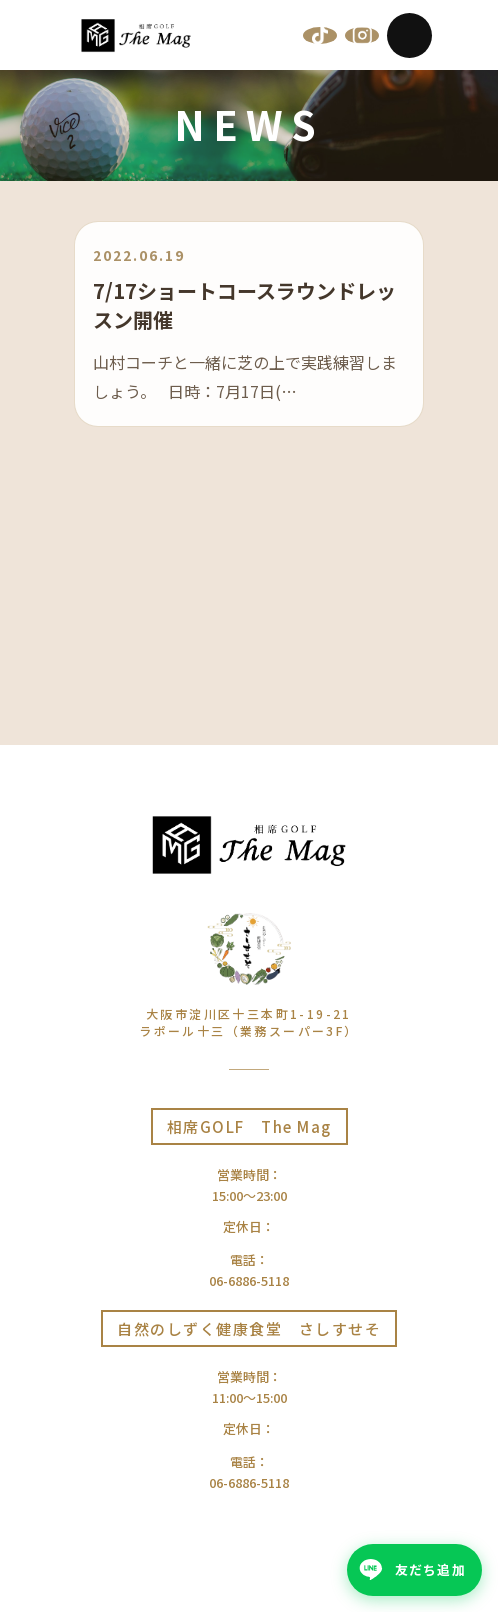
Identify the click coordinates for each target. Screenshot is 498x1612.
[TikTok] (320, 35)
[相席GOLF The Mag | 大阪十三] (136, 35)
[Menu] (409, 35)
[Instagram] (362, 35)
